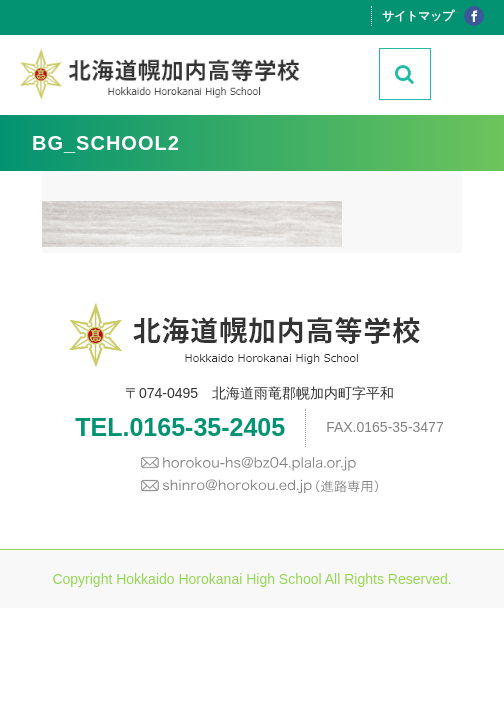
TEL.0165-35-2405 (180, 427)
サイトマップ (418, 16)
